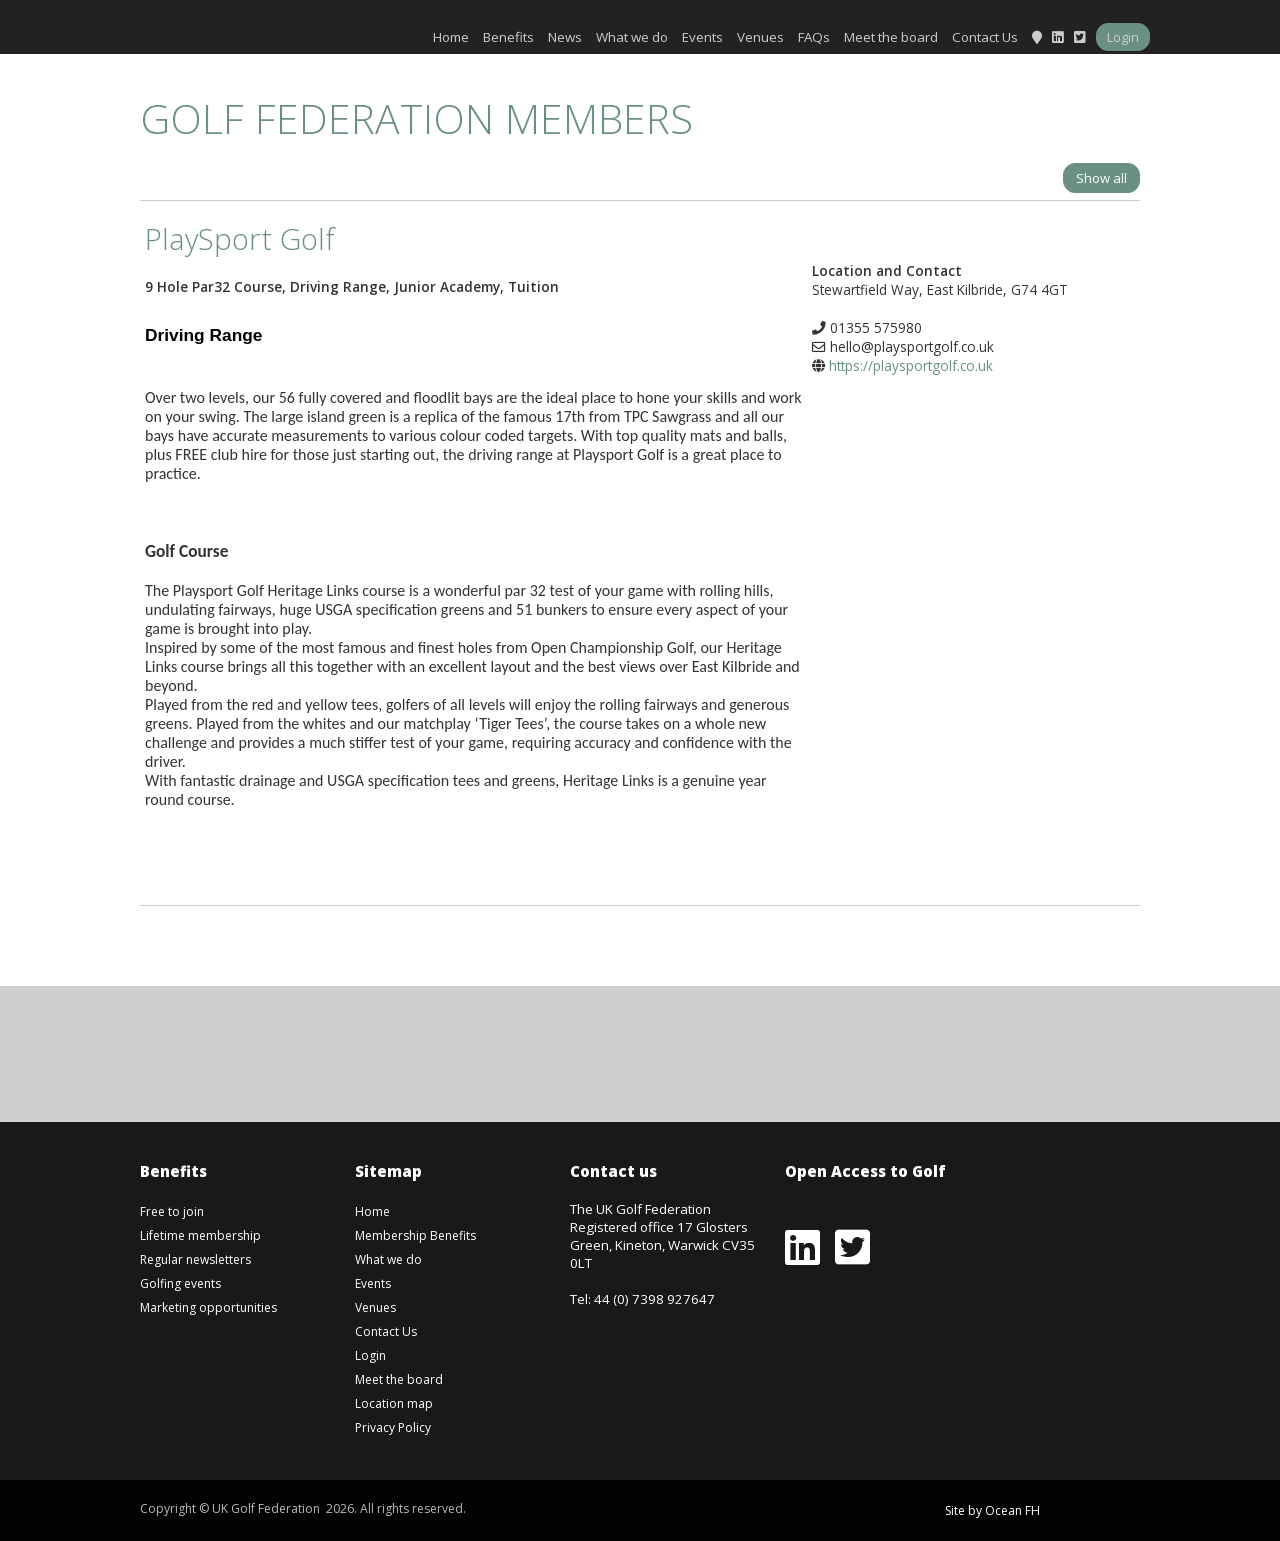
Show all (1101, 178)
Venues (760, 37)
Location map (394, 1403)
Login (1123, 37)
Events (702, 37)
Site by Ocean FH (992, 1510)
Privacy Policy (393, 1427)
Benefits (508, 37)
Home (451, 37)
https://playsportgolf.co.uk (911, 365)
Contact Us (985, 37)
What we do (632, 37)
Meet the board (891, 37)
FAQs (814, 37)
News (565, 37)
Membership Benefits (415, 1235)
